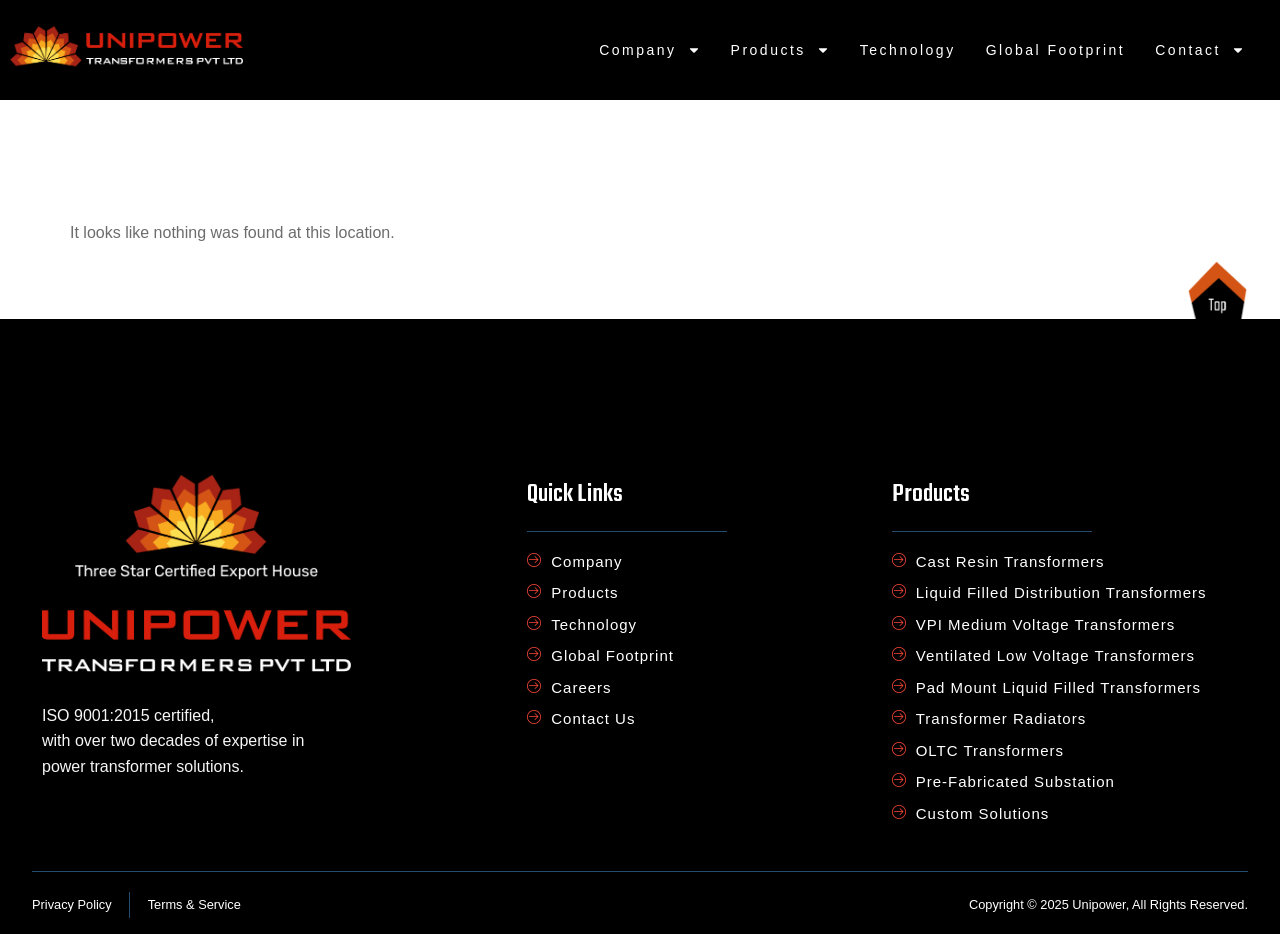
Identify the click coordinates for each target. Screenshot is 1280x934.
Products (780, 50)
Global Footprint (1056, 50)
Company (649, 50)
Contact (1200, 50)
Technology (908, 50)
